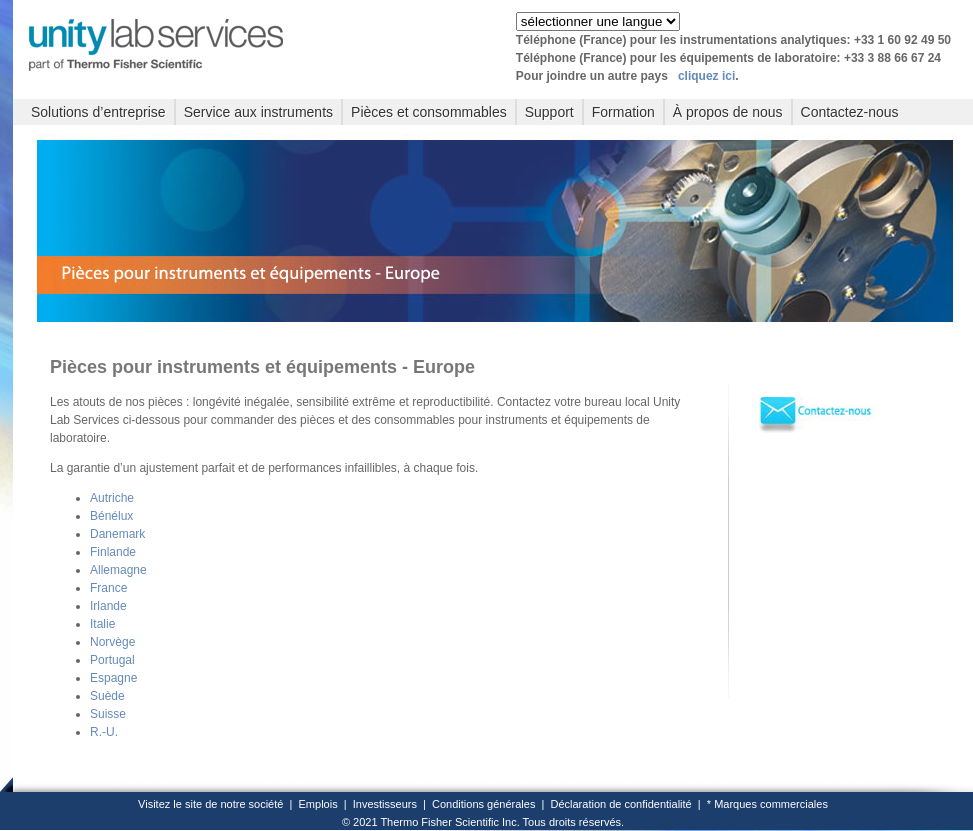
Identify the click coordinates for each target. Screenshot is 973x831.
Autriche (112, 498)
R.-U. (104, 732)
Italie (102, 624)
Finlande (113, 552)
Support (549, 112)
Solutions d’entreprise (98, 112)
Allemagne (118, 570)
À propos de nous (728, 112)
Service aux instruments (258, 112)
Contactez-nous (850, 112)
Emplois (318, 804)
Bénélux (111, 516)
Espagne (113, 678)
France (108, 588)
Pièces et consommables (429, 112)
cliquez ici (706, 76)
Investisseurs (385, 804)
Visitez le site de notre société (210, 804)
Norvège (112, 642)
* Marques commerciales (767, 804)
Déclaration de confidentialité (620, 804)
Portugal (112, 660)
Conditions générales (483, 804)
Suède (107, 696)
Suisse (108, 714)
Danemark (117, 534)
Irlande (108, 606)
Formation (623, 112)
